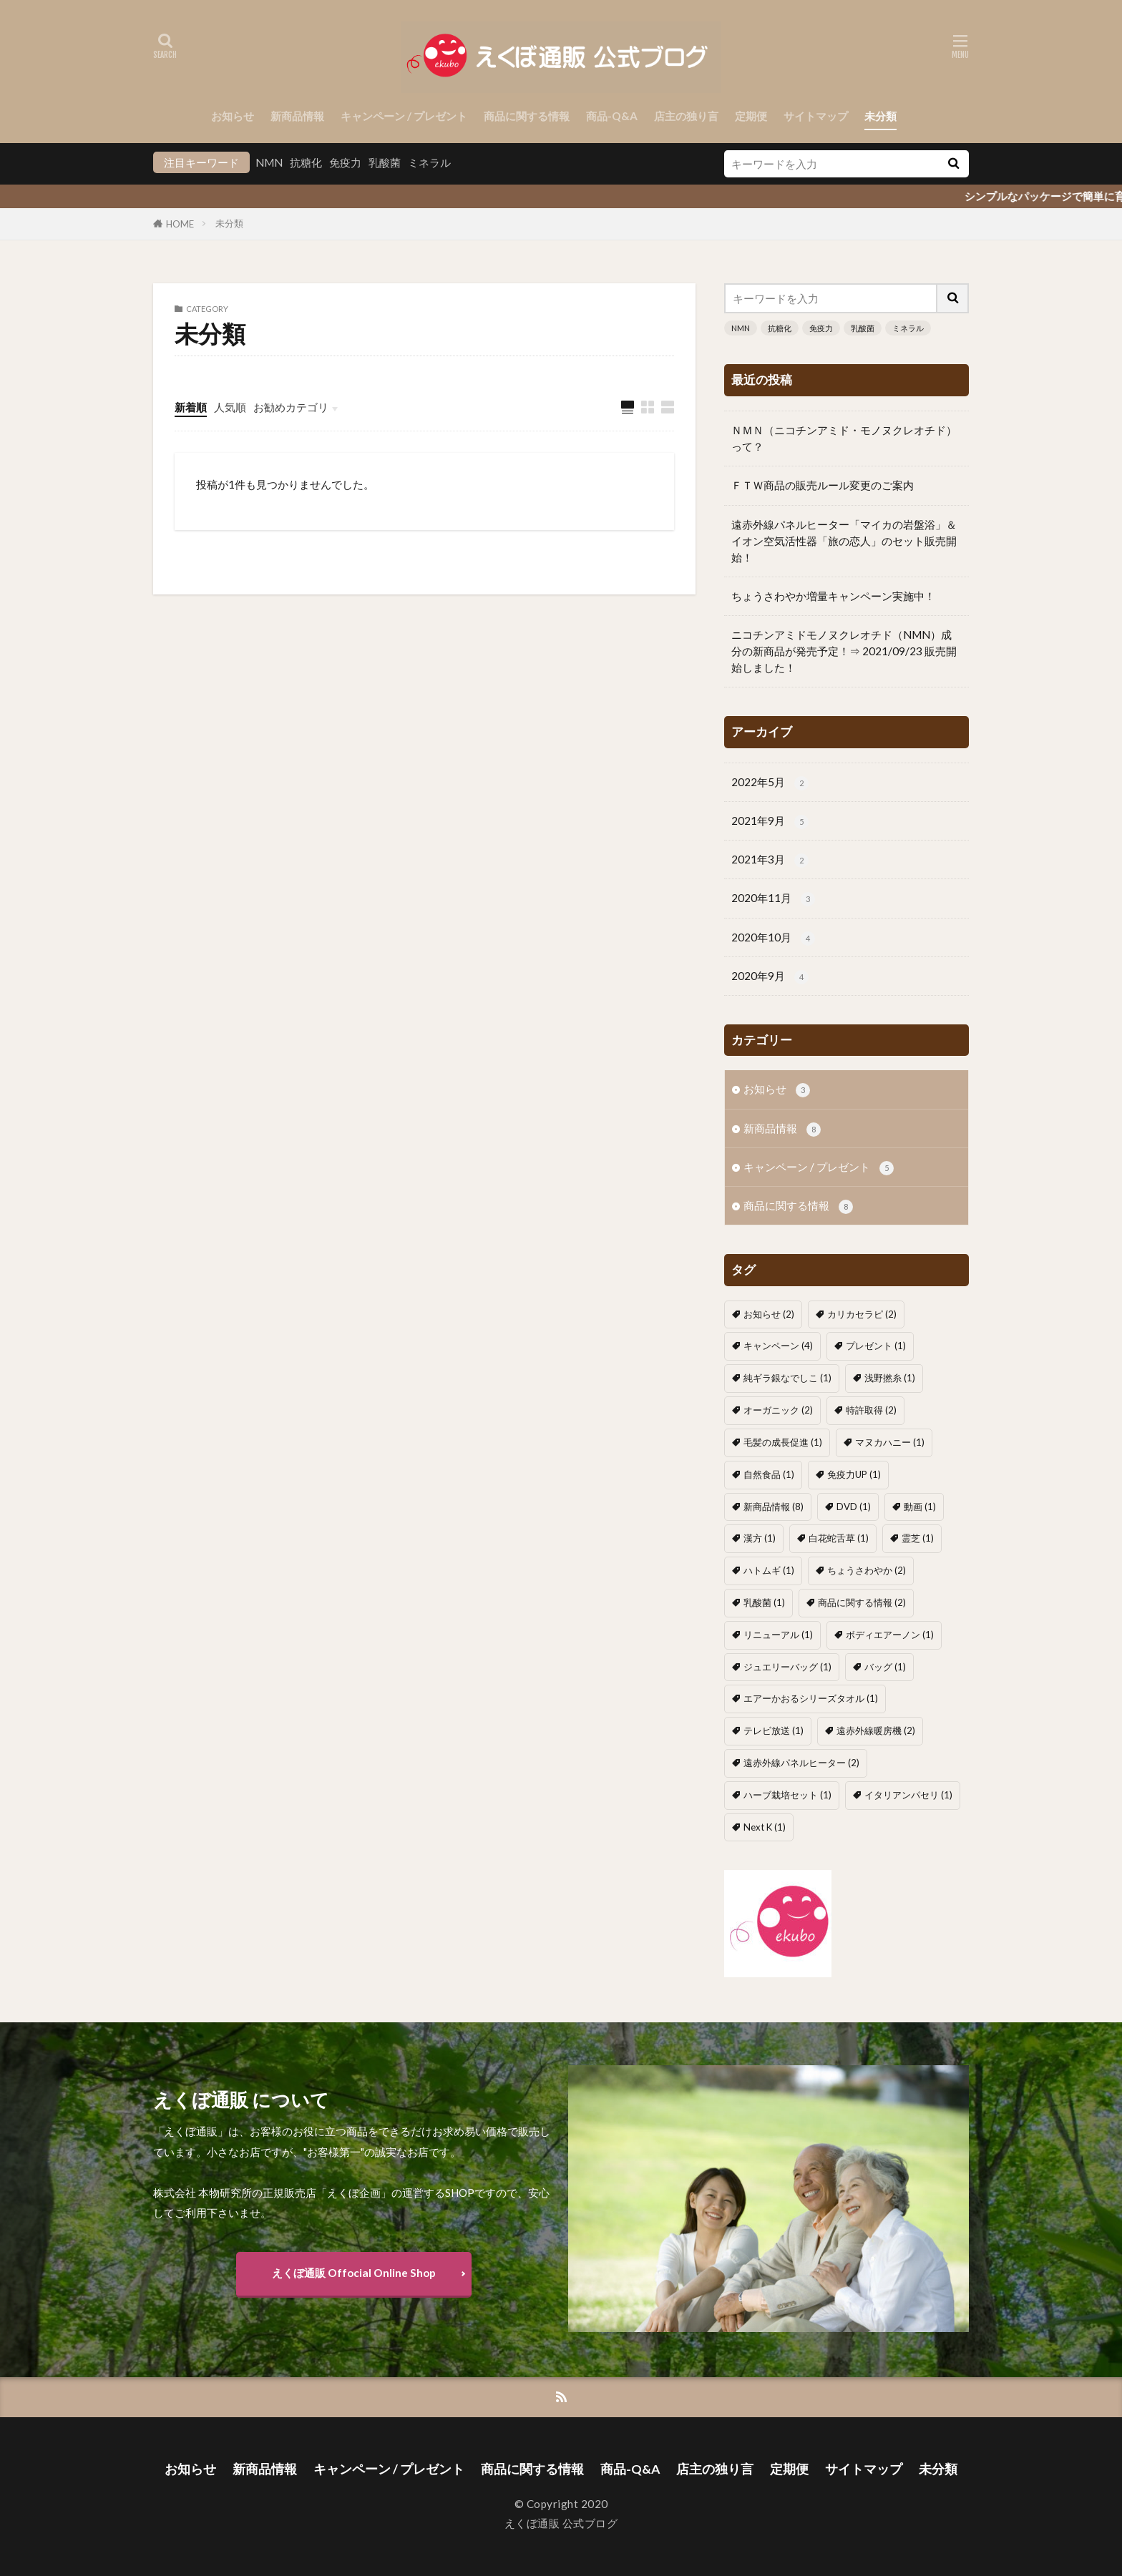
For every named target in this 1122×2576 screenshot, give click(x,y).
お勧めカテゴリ (290, 407)
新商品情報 (297, 115)
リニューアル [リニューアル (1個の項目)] (778, 1634)
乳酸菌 (385, 162)
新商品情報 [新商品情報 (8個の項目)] (773, 1506)
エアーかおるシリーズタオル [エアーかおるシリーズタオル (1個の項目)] (810, 1698)
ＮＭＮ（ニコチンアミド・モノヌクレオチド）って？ (844, 438)
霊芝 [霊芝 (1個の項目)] (918, 1538)
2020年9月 (770, 976)
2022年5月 (770, 782)
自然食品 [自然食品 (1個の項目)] (768, 1474)
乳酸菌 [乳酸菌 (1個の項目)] (764, 1602)
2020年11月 (773, 898)
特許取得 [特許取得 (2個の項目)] (871, 1410)
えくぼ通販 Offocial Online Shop (354, 2272)
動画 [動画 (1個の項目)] (920, 1506)
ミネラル (429, 162)
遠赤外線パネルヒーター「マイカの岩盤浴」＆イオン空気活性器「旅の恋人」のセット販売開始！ (844, 541)
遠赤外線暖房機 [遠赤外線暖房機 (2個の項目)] (875, 1730)
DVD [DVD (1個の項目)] (853, 1506)
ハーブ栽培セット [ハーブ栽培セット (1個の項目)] (787, 1795)
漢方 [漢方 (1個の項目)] (759, 1538)
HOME (180, 224)
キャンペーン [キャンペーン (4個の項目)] (778, 1345)
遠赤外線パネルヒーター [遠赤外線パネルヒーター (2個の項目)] (801, 1762)
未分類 (880, 115)
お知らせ (232, 115)
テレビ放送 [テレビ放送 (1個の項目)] (773, 1730)
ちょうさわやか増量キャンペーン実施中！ (833, 595)
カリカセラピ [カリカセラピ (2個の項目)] (862, 1314)
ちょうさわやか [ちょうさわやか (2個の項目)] (866, 1570)
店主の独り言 (686, 115)
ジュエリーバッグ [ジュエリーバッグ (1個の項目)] (787, 1667)
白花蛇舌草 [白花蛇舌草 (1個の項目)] (839, 1538)
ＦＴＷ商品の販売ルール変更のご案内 (822, 485)
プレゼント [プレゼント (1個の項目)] (876, 1345)
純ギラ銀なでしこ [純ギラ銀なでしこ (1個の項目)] (787, 1378)
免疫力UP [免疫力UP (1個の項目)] (854, 1474)
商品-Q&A (612, 115)
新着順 (191, 407)
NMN (269, 162)
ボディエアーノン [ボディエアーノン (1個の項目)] (890, 1634)
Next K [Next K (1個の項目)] (764, 1827)
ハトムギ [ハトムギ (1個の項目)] (768, 1570)
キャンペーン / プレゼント (404, 115)
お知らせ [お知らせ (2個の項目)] (768, 1314)
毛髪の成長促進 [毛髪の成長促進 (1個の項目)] (782, 1442)
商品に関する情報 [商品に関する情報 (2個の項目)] (862, 1602)
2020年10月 (773, 938)
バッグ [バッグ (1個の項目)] (885, 1667)
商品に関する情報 (527, 115)
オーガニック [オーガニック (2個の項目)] (778, 1410)
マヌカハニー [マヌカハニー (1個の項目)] (890, 1442)
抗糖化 (306, 162)
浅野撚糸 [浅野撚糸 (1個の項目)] (889, 1378)
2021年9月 (770, 821)
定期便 (751, 115)
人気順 (230, 407)
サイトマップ (816, 115)
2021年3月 (770, 860)
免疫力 (345, 162)
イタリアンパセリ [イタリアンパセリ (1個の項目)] (908, 1795)
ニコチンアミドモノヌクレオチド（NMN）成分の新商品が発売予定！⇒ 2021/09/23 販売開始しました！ (844, 651)
